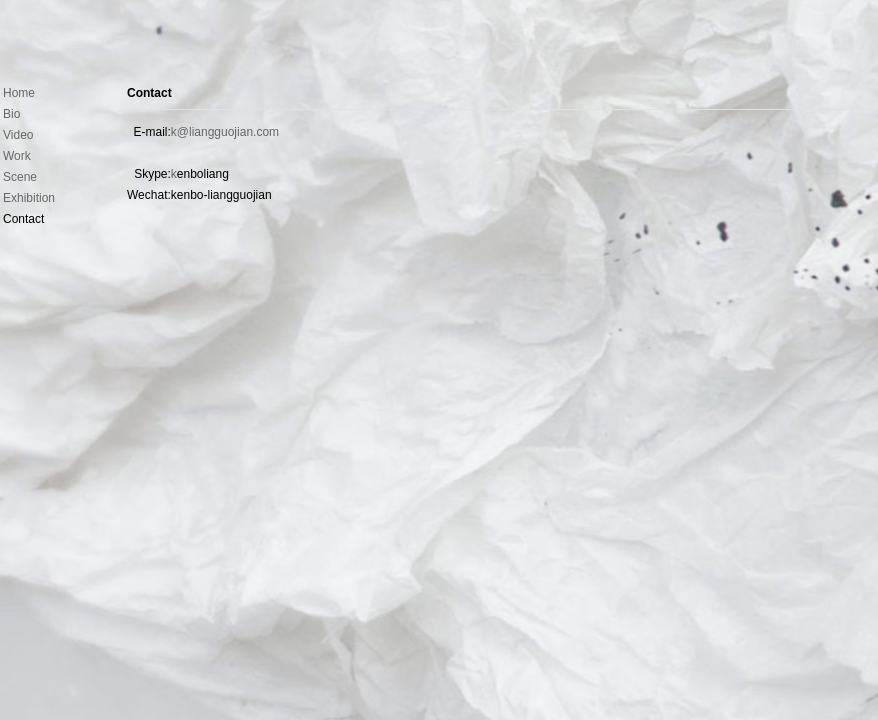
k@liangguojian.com (225, 132)
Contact (149, 93)
